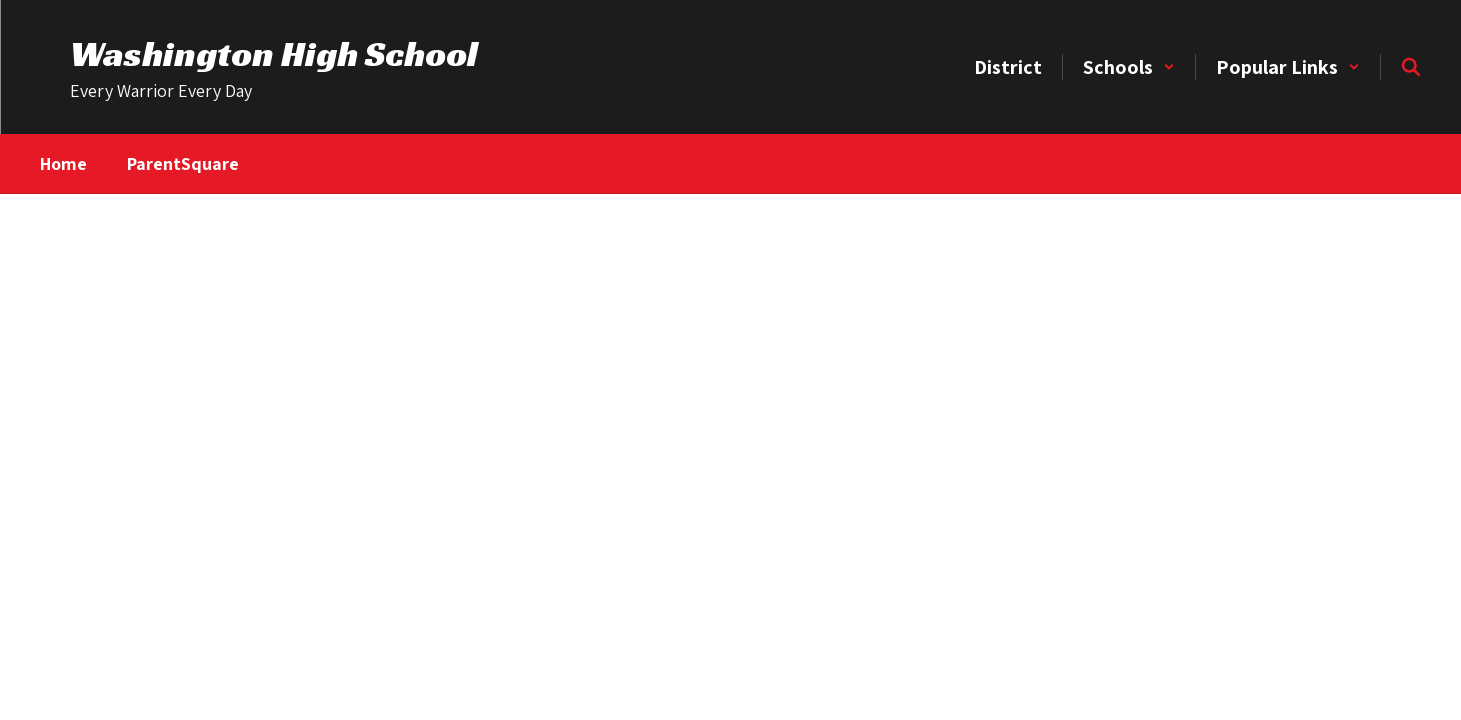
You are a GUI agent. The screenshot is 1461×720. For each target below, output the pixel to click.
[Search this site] (1411, 67)
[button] (1129, 67)
